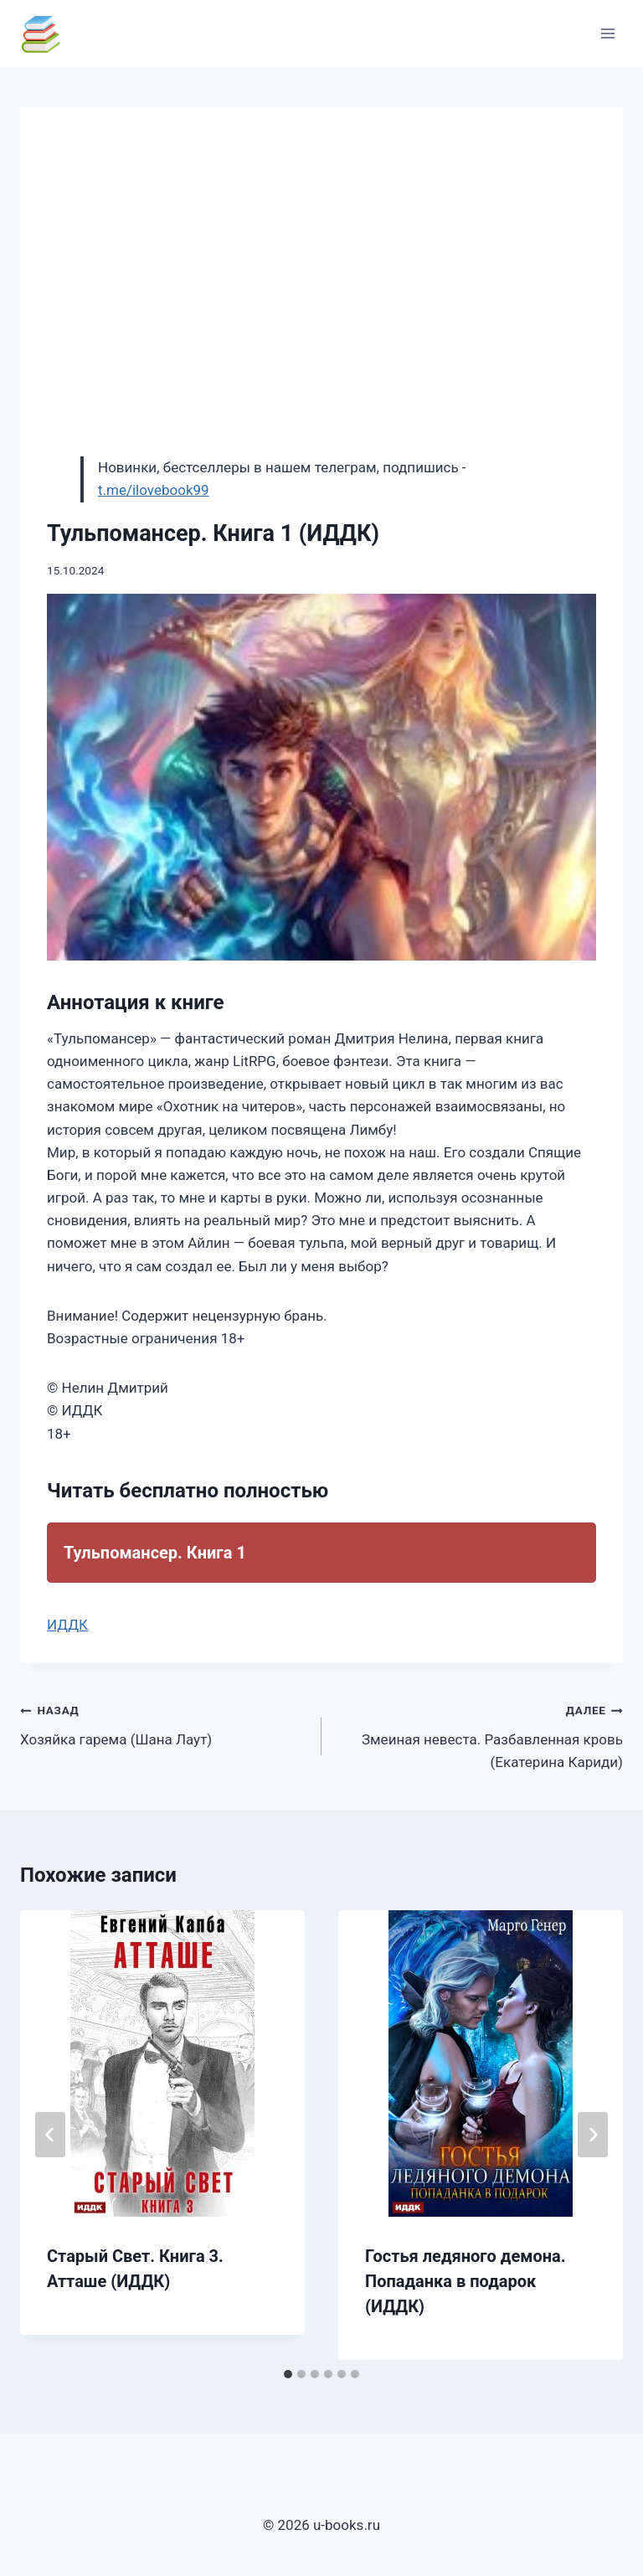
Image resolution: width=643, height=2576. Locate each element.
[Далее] (593, 2134)
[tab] (288, 2374)
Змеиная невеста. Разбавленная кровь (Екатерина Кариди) (479, 1734)
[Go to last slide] (50, 2134)
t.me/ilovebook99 (153, 490)
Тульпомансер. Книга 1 (155, 1553)
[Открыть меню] (607, 33)
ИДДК (67, 1624)
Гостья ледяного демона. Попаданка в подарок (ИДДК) (465, 2281)
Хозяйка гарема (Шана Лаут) (163, 1723)
